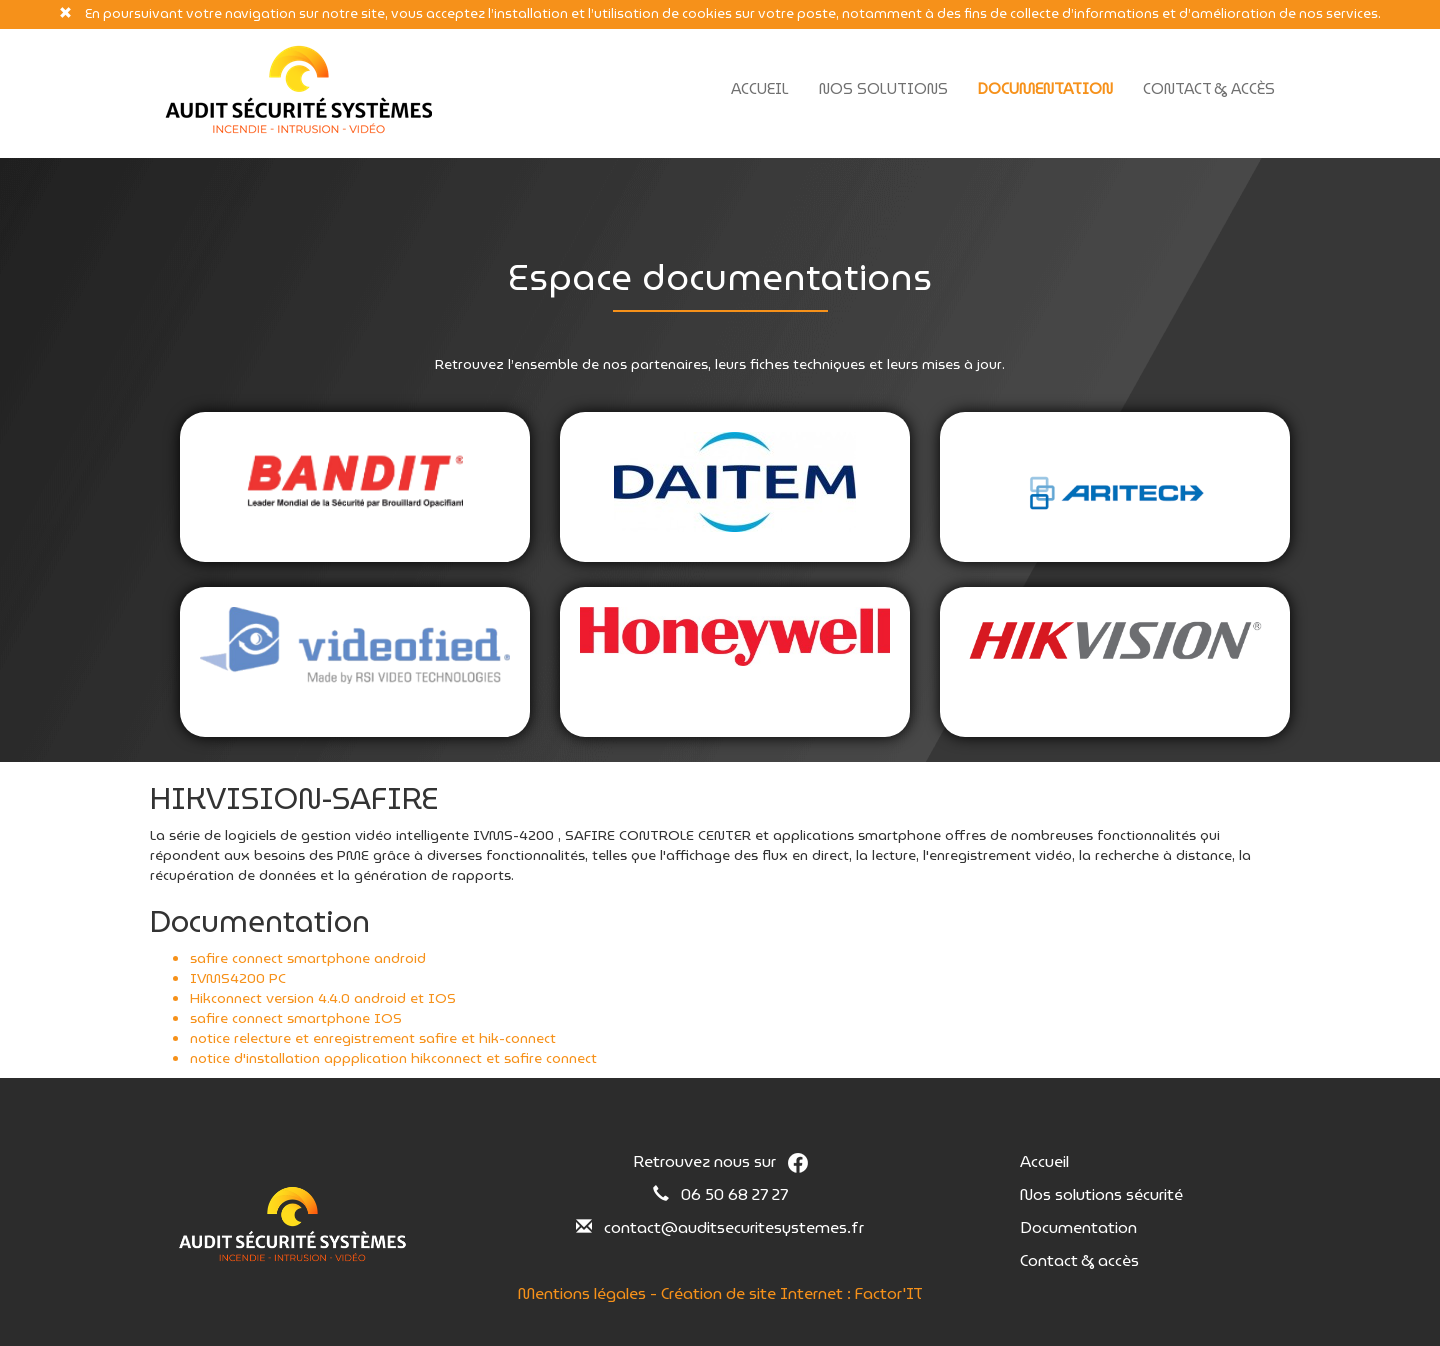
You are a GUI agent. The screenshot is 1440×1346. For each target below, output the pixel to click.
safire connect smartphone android (308, 958)
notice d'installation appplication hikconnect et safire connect (393, 1058)
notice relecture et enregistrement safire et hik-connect (373, 1038)
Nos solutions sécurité (1101, 1194)
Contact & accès (1079, 1260)
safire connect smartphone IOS (296, 1018)
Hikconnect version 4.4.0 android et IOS (323, 998)
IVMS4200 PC (238, 978)
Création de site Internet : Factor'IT (792, 1293)
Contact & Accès (1209, 89)
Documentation (1045, 89)
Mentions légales (582, 1293)
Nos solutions (883, 89)
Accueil (760, 89)
